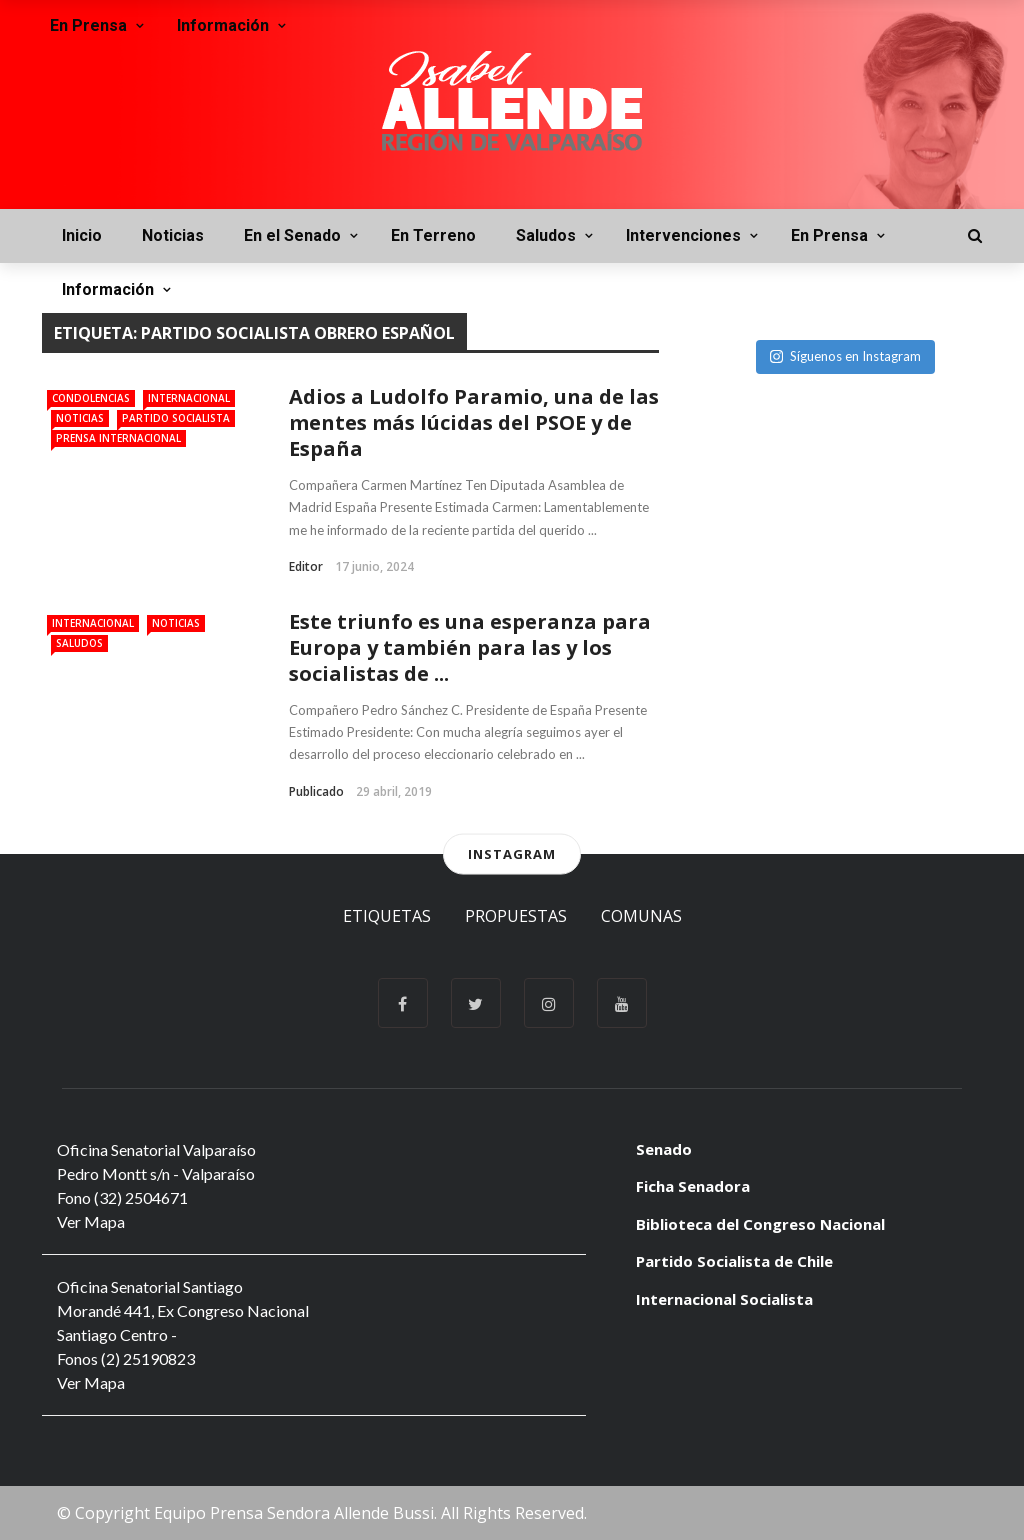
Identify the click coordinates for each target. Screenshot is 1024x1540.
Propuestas (516, 916)
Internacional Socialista (724, 1299)
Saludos (546, 235)
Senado (664, 1149)
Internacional (189, 398)
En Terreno (433, 235)
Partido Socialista (176, 418)
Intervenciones (683, 235)
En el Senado (292, 235)
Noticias (173, 235)
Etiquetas (387, 916)
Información (108, 289)
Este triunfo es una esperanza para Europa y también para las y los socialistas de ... (470, 647)
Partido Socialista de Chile (734, 1261)
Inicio (82, 235)
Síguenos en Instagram (845, 356)
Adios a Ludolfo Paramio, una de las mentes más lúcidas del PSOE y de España (474, 422)
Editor (306, 566)
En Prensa (829, 235)
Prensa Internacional (118, 438)
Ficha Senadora (693, 1186)
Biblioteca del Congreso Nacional (760, 1224)
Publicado (316, 791)
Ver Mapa (91, 1221)
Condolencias (91, 398)
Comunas (641, 916)
